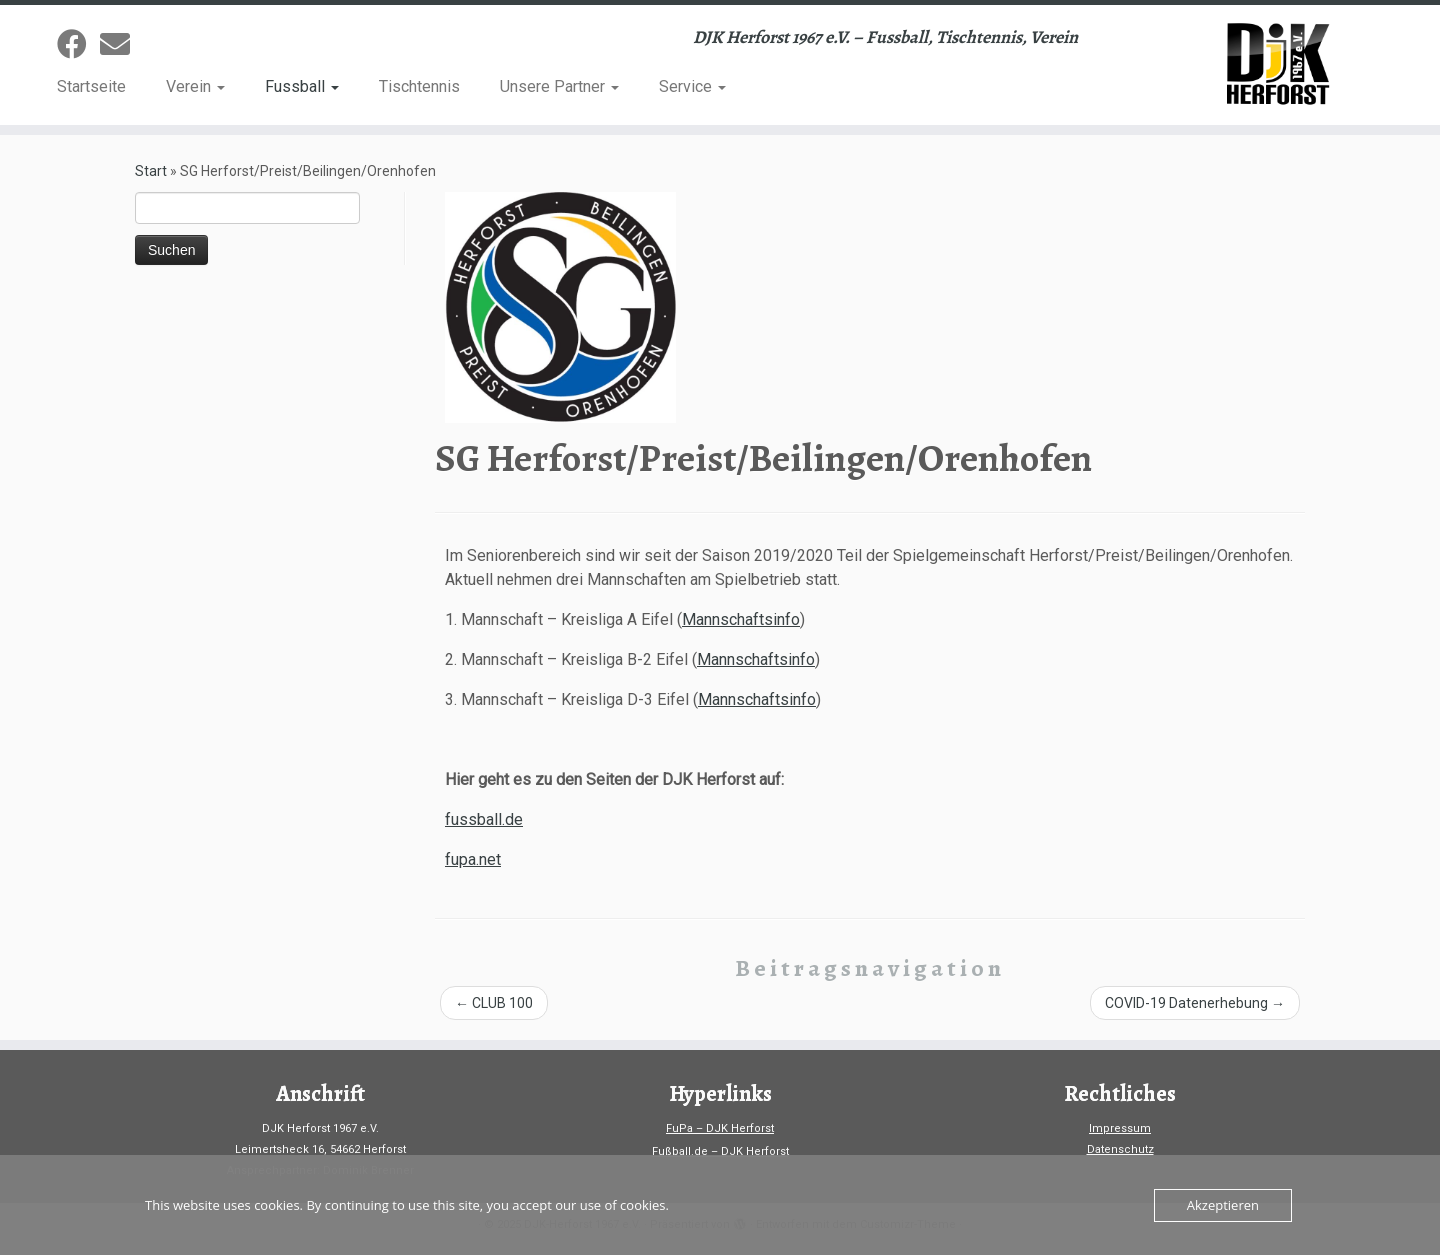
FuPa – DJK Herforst (720, 1128)
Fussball (302, 86)
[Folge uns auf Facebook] (78, 44)
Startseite (91, 86)
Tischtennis (419, 86)
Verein (195, 86)
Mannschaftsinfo (741, 619)
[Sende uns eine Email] (121, 44)
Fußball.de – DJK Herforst (720, 1151)
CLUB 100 (494, 1003)
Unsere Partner (559, 86)
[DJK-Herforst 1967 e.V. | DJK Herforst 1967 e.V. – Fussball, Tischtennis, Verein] (1274, 65)
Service (692, 86)
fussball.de (484, 819)
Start (151, 171)
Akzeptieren (1223, 1205)
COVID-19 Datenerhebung (1195, 1003)
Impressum (1120, 1128)
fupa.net (473, 859)
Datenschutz (1120, 1149)
